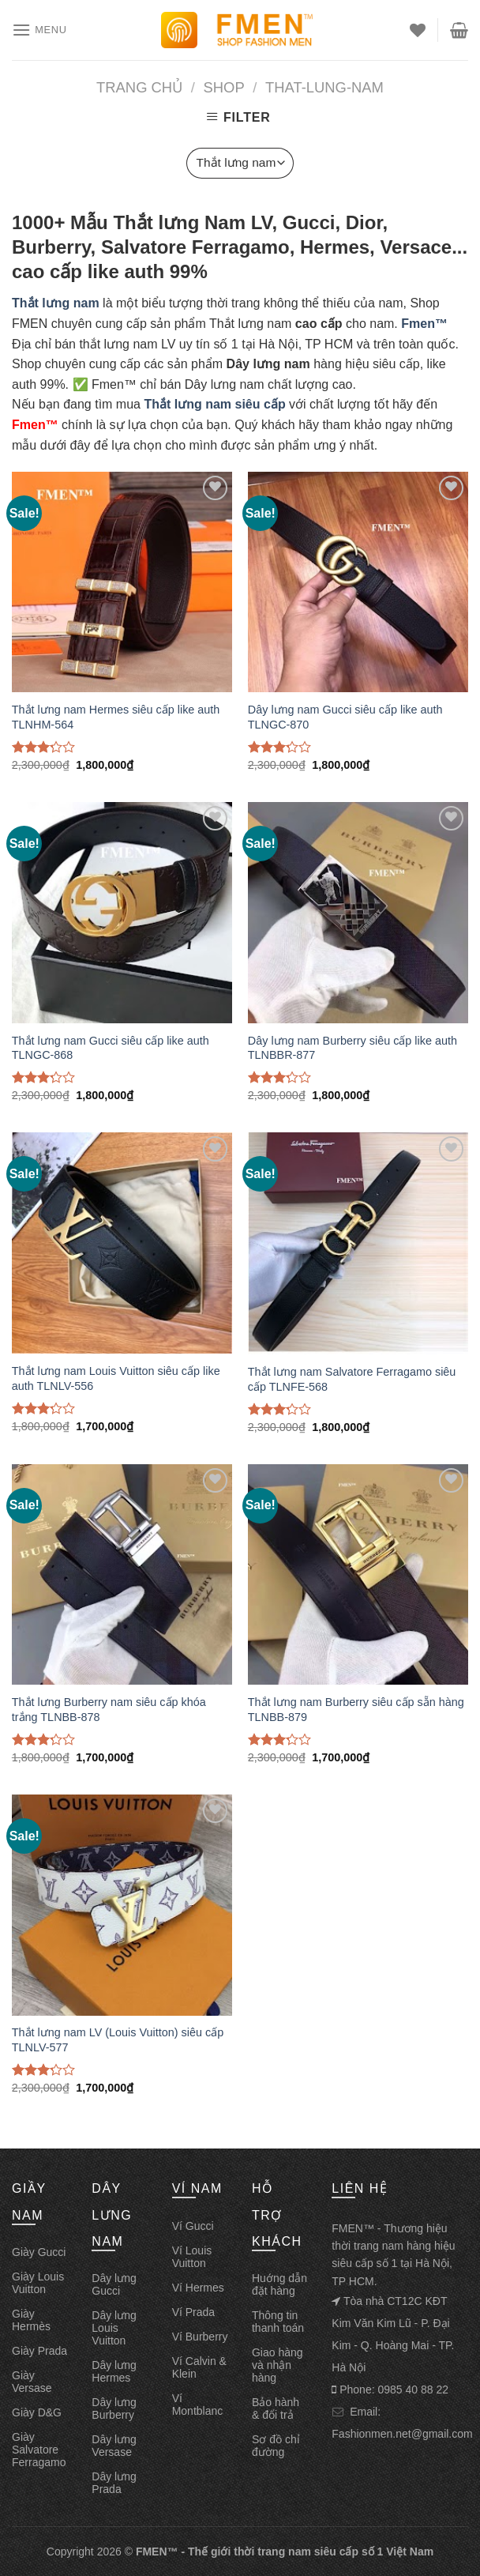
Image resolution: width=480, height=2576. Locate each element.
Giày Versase (32, 2381)
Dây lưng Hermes (114, 2371)
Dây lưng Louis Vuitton (114, 2328)
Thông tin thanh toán (278, 2321)
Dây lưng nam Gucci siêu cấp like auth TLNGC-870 (345, 717)
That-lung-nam (324, 87)
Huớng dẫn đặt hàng (279, 2284)
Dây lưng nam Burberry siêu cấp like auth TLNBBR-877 (352, 1048)
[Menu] (39, 29)
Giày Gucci (39, 2252)
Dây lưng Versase (114, 2445)
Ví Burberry (200, 2336)
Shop (224, 87)
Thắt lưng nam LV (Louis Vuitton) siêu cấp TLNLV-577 (117, 2040)
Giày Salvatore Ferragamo (39, 2450)
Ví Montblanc (197, 2404)
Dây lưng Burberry (114, 2408)
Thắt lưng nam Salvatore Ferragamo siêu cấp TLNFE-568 (352, 1379)
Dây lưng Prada (114, 2482)
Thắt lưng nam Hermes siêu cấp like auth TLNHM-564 (116, 717)
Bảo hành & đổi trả (275, 2408)
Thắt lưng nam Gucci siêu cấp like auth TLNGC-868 (110, 1048)
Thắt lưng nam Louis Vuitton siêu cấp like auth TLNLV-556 (116, 1378)
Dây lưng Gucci (114, 2284)
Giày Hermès (31, 2320)
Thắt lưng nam (55, 303)
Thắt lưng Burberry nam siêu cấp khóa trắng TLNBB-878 (109, 1709)
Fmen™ (424, 323)
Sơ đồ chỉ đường (276, 2445)
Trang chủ (139, 87)
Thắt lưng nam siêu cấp (214, 404)
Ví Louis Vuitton (192, 2256)
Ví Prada (193, 2312)
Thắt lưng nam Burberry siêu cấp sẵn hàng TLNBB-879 (356, 1709)
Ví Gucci (193, 2226)
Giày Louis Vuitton (38, 2282)
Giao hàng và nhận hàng (277, 2365)
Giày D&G (37, 2412)
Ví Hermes (198, 2287)
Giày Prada (39, 2350)
